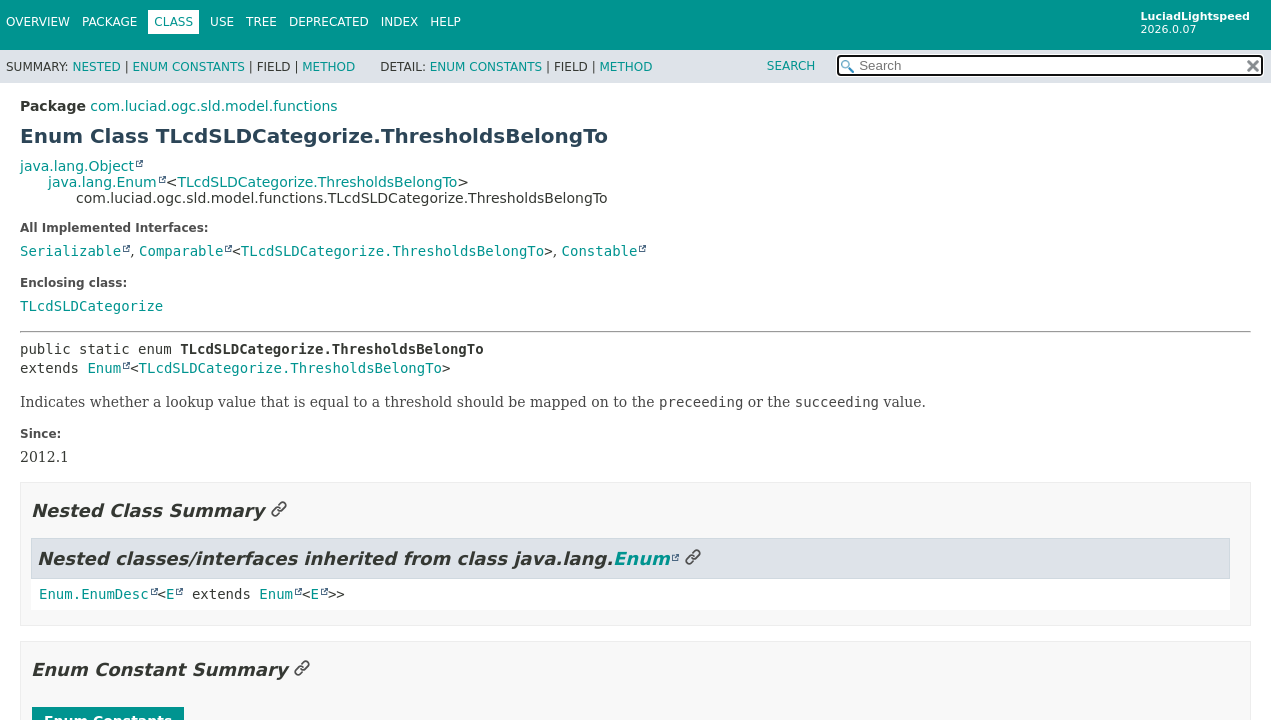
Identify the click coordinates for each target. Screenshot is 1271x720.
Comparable (181, 251)
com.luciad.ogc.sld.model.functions (213, 106)
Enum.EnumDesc (94, 594)
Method (328, 67)
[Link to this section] (279, 510)
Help (445, 22)
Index (400, 22)
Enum (104, 368)
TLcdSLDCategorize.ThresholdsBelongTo (317, 182)
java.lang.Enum (102, 182)
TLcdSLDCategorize (91, 306)
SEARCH (791, 66)
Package (109, 22)
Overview (38, 22)
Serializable (70, 251)
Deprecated (329, 22)
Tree (261, 22)
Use (222, 22)
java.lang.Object (77, 166)
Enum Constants (188, 67)
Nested (96, 67)
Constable (600, 251)
